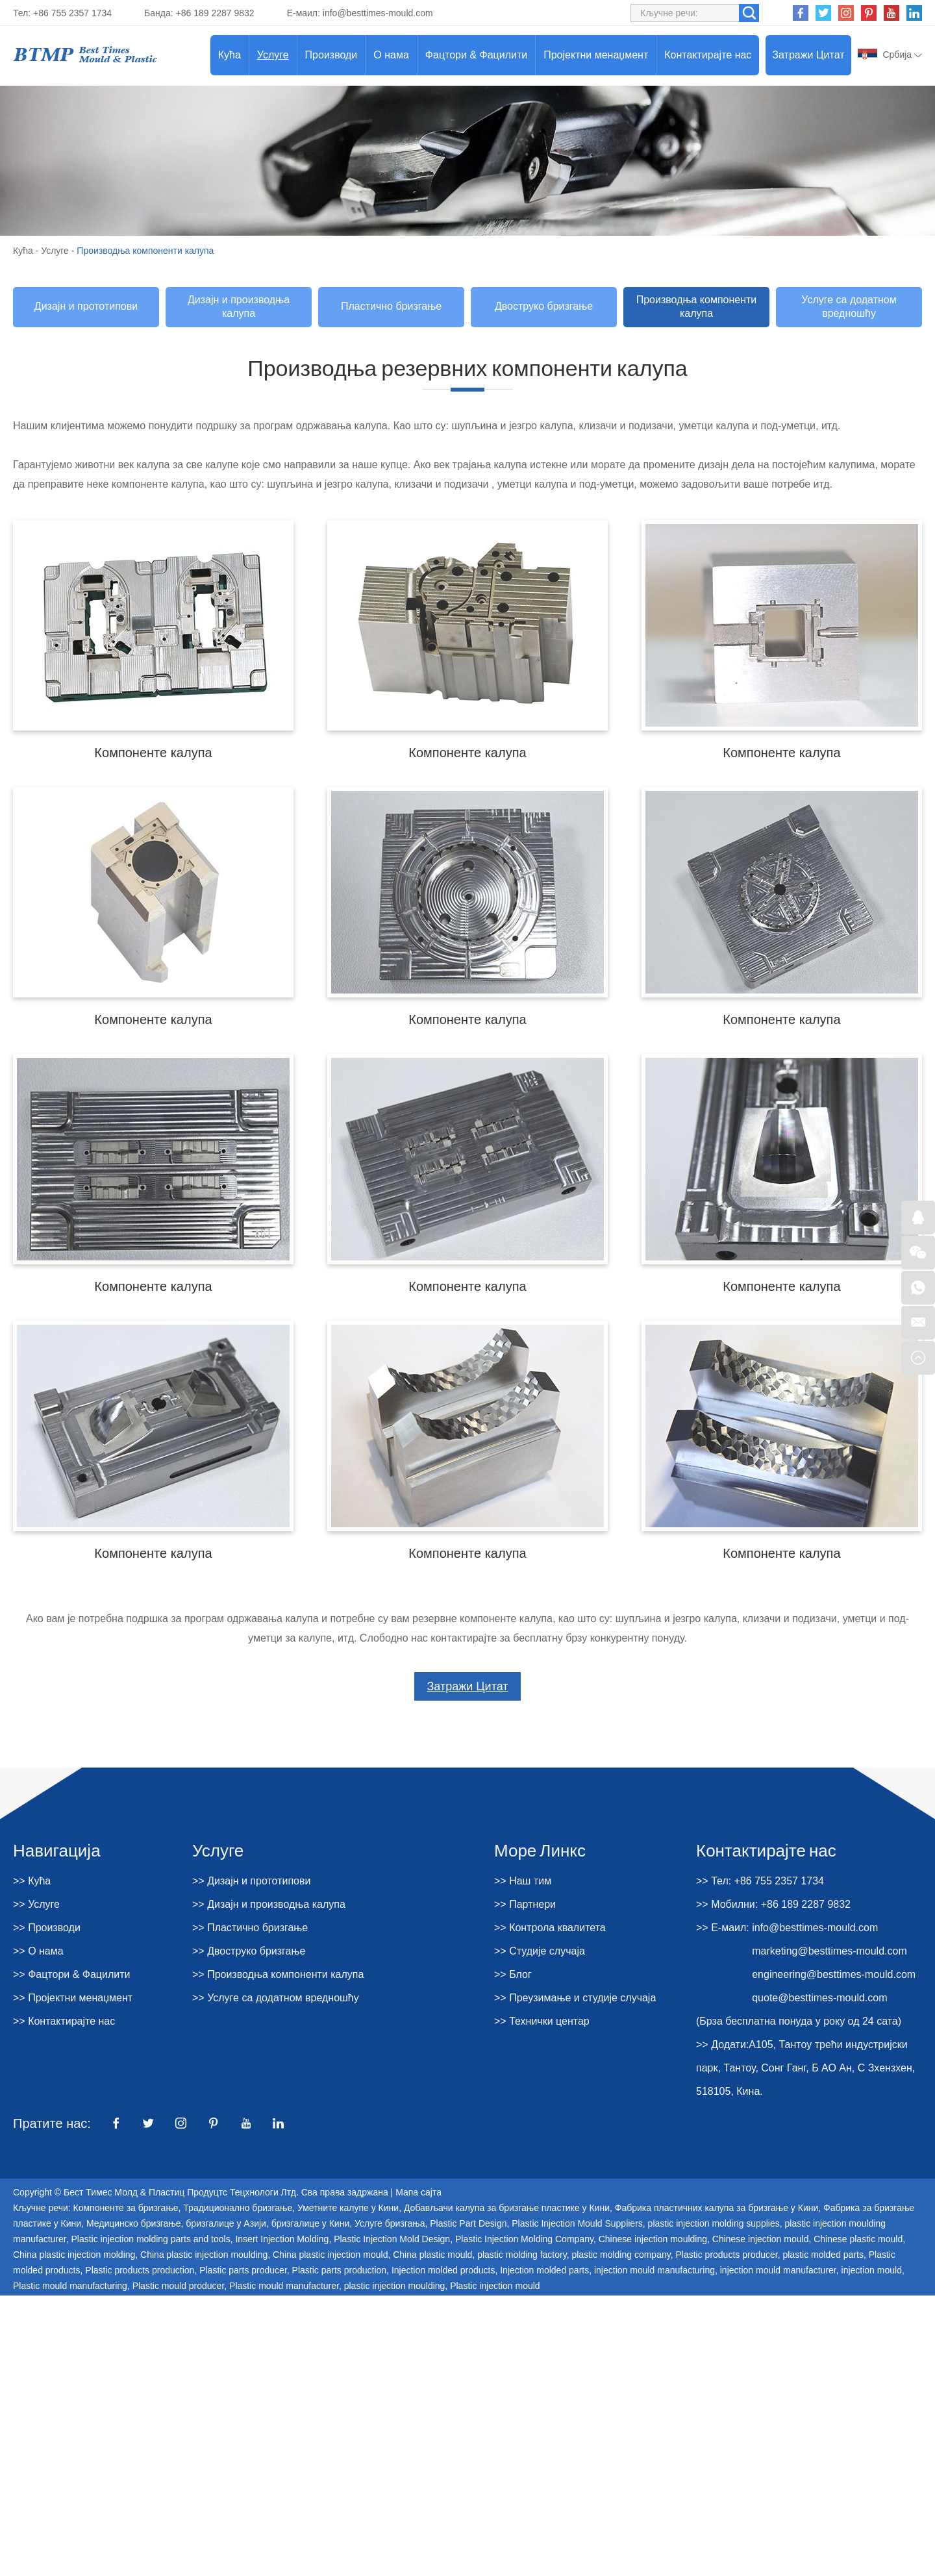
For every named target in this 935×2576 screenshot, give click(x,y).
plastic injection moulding (394, 2286)
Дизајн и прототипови (86, 306)
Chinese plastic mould (858, 2239)
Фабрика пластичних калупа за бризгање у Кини (717, 2208)
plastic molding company (620, 2254)
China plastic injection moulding (204, 2254)
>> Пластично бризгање (250, 1927)
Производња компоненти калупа (145, 250)
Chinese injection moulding (653, 2239)
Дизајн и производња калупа (239, 306)
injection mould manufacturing (654, 2270)
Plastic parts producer (243, 2270)
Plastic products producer (726, 2254)
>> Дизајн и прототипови (251, 1880)
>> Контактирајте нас (64, 2021)
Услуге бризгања (390, 2223)
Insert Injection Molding (282, 2239)
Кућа (229, 54)
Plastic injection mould (495, 2286)
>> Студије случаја (539, 1951)
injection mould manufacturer (778, 2270)
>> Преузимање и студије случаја (575, 1997)
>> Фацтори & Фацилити (72, 1974)
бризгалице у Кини (310, 2223)
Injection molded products (443, 2270)
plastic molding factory (521, 2254)
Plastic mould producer (178, 2286)
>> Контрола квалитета (550, 1927)
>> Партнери (525, 1904)
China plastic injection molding (74, 2254)
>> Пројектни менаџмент (72, 1997)
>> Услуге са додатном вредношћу (275, 1997)
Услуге (273, 54)
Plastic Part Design (468, 2223)
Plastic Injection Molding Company (524, 2239)
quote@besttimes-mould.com (819, 1997)
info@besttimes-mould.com (378, 13)
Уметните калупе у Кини (348, 2208)
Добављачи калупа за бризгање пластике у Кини (507, 2208)
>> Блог (513, 1974)
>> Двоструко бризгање (248, 1951)
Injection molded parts (544, 2270)
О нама (391, 54)
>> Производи (47, 1927)
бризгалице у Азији (226, 2223)
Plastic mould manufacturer (284, 2286)
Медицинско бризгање (133, 2223)
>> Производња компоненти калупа (278, 1974)
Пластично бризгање (391, 306)
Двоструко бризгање (544, 306)
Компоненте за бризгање (126, 2208)
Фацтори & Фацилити (476, 54)
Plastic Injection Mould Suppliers (577, 2223)
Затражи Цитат (808, 54)
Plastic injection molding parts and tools (151, 2239)
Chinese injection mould (760, 2239)
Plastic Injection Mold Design (392, 2239)
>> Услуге (36, 1904)
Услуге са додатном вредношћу (848, 306)
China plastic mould (432, 2254)
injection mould (872, 2270)
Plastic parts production (339, 2270)
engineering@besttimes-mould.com (834, 1974)
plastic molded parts (823, 2254)
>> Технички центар (542, 2021)
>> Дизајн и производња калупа (268, 1904)
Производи (331, 54)
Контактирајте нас (707, 54)
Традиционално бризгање (237, 2208)
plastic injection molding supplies (714, 2223)
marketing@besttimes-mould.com (829, 1951)
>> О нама (38, 1951)
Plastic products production (139, 2270)
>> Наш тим (522, 1880)
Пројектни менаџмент (595, 54)
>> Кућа (32, 1880)
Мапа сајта (418, 2192)
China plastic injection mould (330, 2254)
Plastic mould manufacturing (70, 2286)
